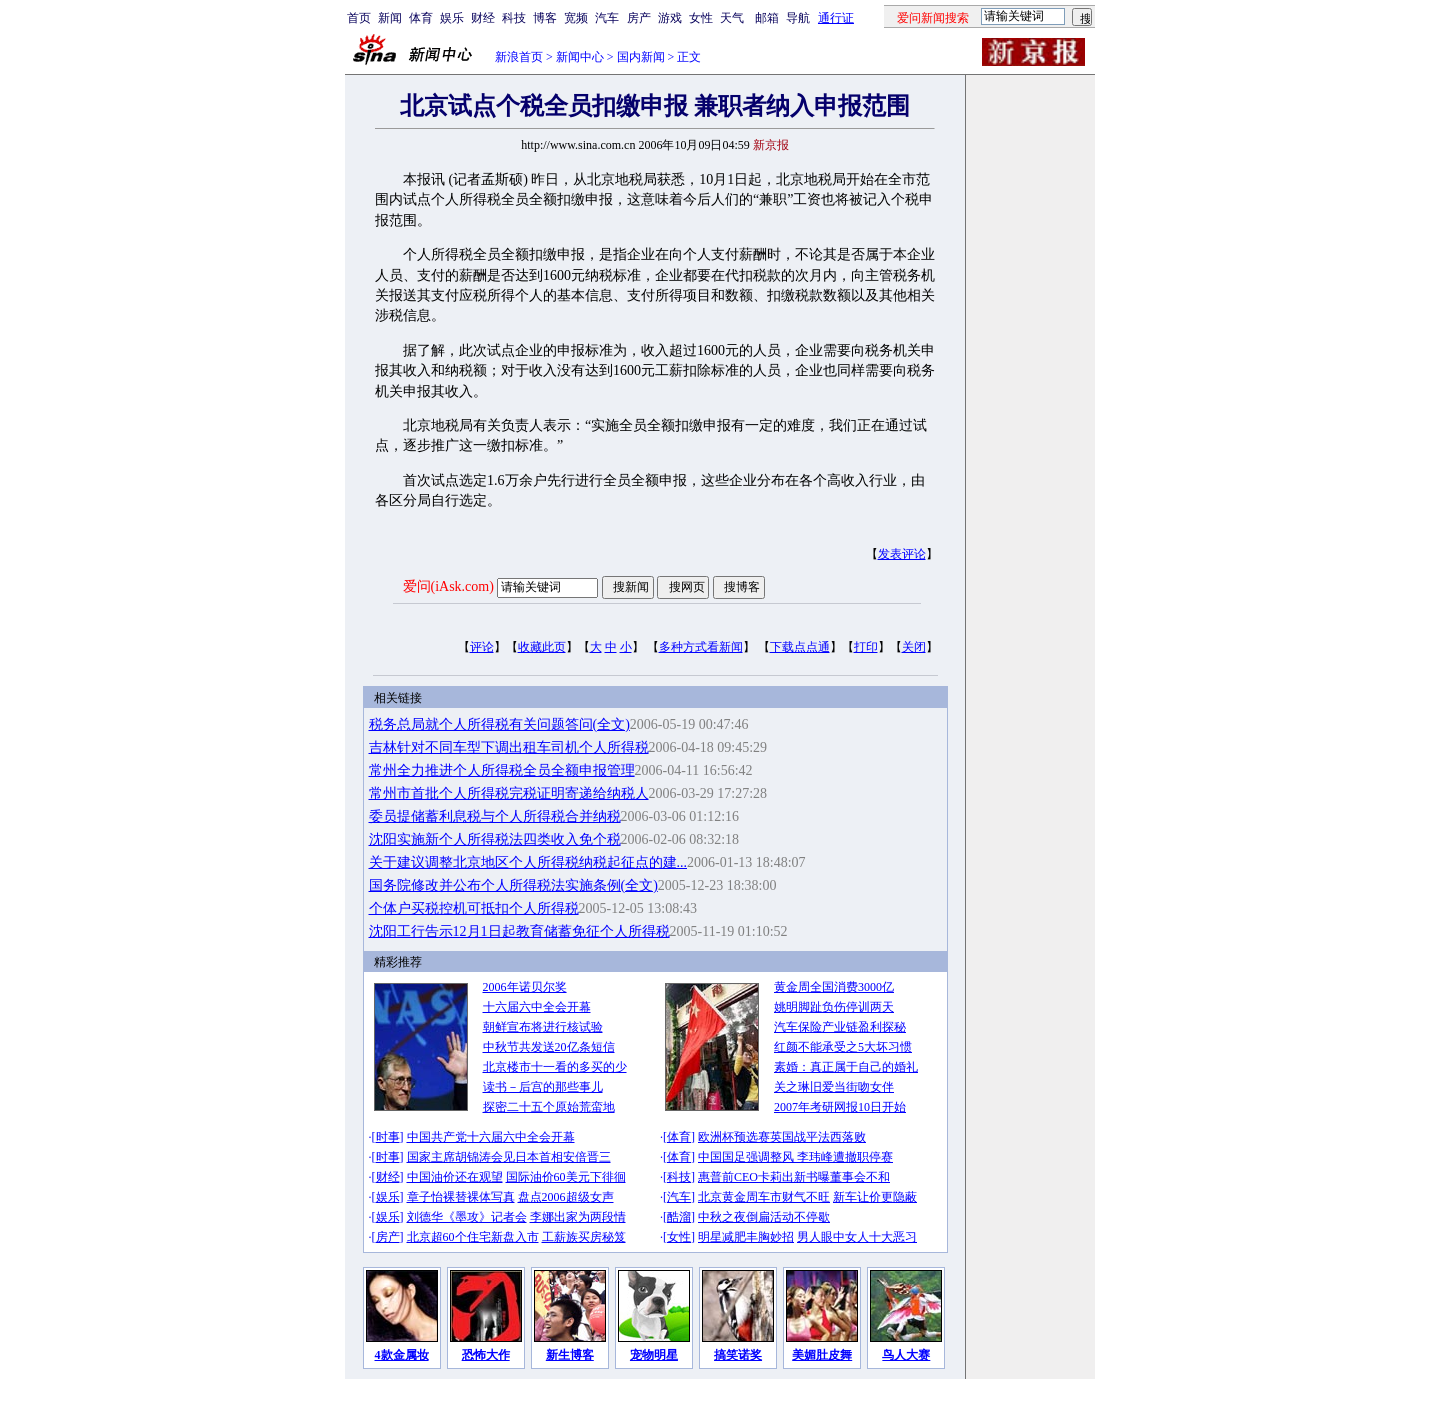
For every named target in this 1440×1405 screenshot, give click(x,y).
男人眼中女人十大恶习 (857, 1237)
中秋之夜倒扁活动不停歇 (764, 1217)
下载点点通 (800, 647)
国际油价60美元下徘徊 (566, 1177)
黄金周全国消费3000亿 (834, 987)
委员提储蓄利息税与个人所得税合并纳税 (495, 816)
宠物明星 (654, 1355)
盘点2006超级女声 (566, 1197)
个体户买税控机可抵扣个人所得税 (474, 908)
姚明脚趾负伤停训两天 (834, 1007)
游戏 (670, 18)
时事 (388, 1137)
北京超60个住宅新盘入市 (473, 1237)
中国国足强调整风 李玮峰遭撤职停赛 (795, 1157)
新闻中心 (580, 57)
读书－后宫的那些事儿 (543, 1087)
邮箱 (767, 18)
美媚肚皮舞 (822, 1355)
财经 (483, 18)
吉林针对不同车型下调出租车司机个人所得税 (509, 747)
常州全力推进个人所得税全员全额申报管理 (502, 770)
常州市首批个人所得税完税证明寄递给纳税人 (509, 793)
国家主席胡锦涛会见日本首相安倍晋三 (509, 1157)
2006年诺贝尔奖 (525, 987)
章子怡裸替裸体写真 (461, 1197)
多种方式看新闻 (701, 647)
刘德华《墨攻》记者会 (467, 1217)
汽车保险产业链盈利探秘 (840, 1027)
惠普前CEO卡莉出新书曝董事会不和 (794, 1177)
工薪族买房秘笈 (584, 1237)
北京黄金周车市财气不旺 (764, 1197)
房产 (639, 18)
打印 (866, 647)
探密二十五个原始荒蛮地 (549, 1107)
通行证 (836, 18)
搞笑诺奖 (738, 1355)
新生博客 (570, 1355)
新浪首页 (519, 57)
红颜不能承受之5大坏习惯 (843, 1047)
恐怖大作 (486, 1355)
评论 (482, 647)
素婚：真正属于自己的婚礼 (846, 1067)
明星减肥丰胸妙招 (746, 1237)
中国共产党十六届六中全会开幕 (491, 1137)
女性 (701, 18)
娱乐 (452, 18)
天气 (732, 18)
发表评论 (902, 554)
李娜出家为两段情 (578, 1217)
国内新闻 (641, 57)
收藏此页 (542, 647)
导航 (798, 18)
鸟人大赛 (906, 1355)
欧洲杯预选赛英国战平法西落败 (782, 1137)
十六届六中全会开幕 (537, 1007)
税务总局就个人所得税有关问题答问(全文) (499, 724)
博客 (545, 18)
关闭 (914, 647)
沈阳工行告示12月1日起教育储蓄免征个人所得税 (519, 931)
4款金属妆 (402, 1355)
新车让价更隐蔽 (875, 1197)
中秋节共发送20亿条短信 (549, 1047)
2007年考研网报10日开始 (840, 1107)
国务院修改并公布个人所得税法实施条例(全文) (513, 885)
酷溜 (679, 1217)
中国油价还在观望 (455, 1177)
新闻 (390, 18)
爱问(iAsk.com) (448, 586)
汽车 (607, 18)
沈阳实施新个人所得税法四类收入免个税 (495, 839)
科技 (514, 18)
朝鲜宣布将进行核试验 (543, 1027)
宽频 (576, 18)
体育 (421, 18)
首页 (359, 18)
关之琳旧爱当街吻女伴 (834, 1087)
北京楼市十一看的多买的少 (555, 1067)
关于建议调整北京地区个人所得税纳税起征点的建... (528, 862)
